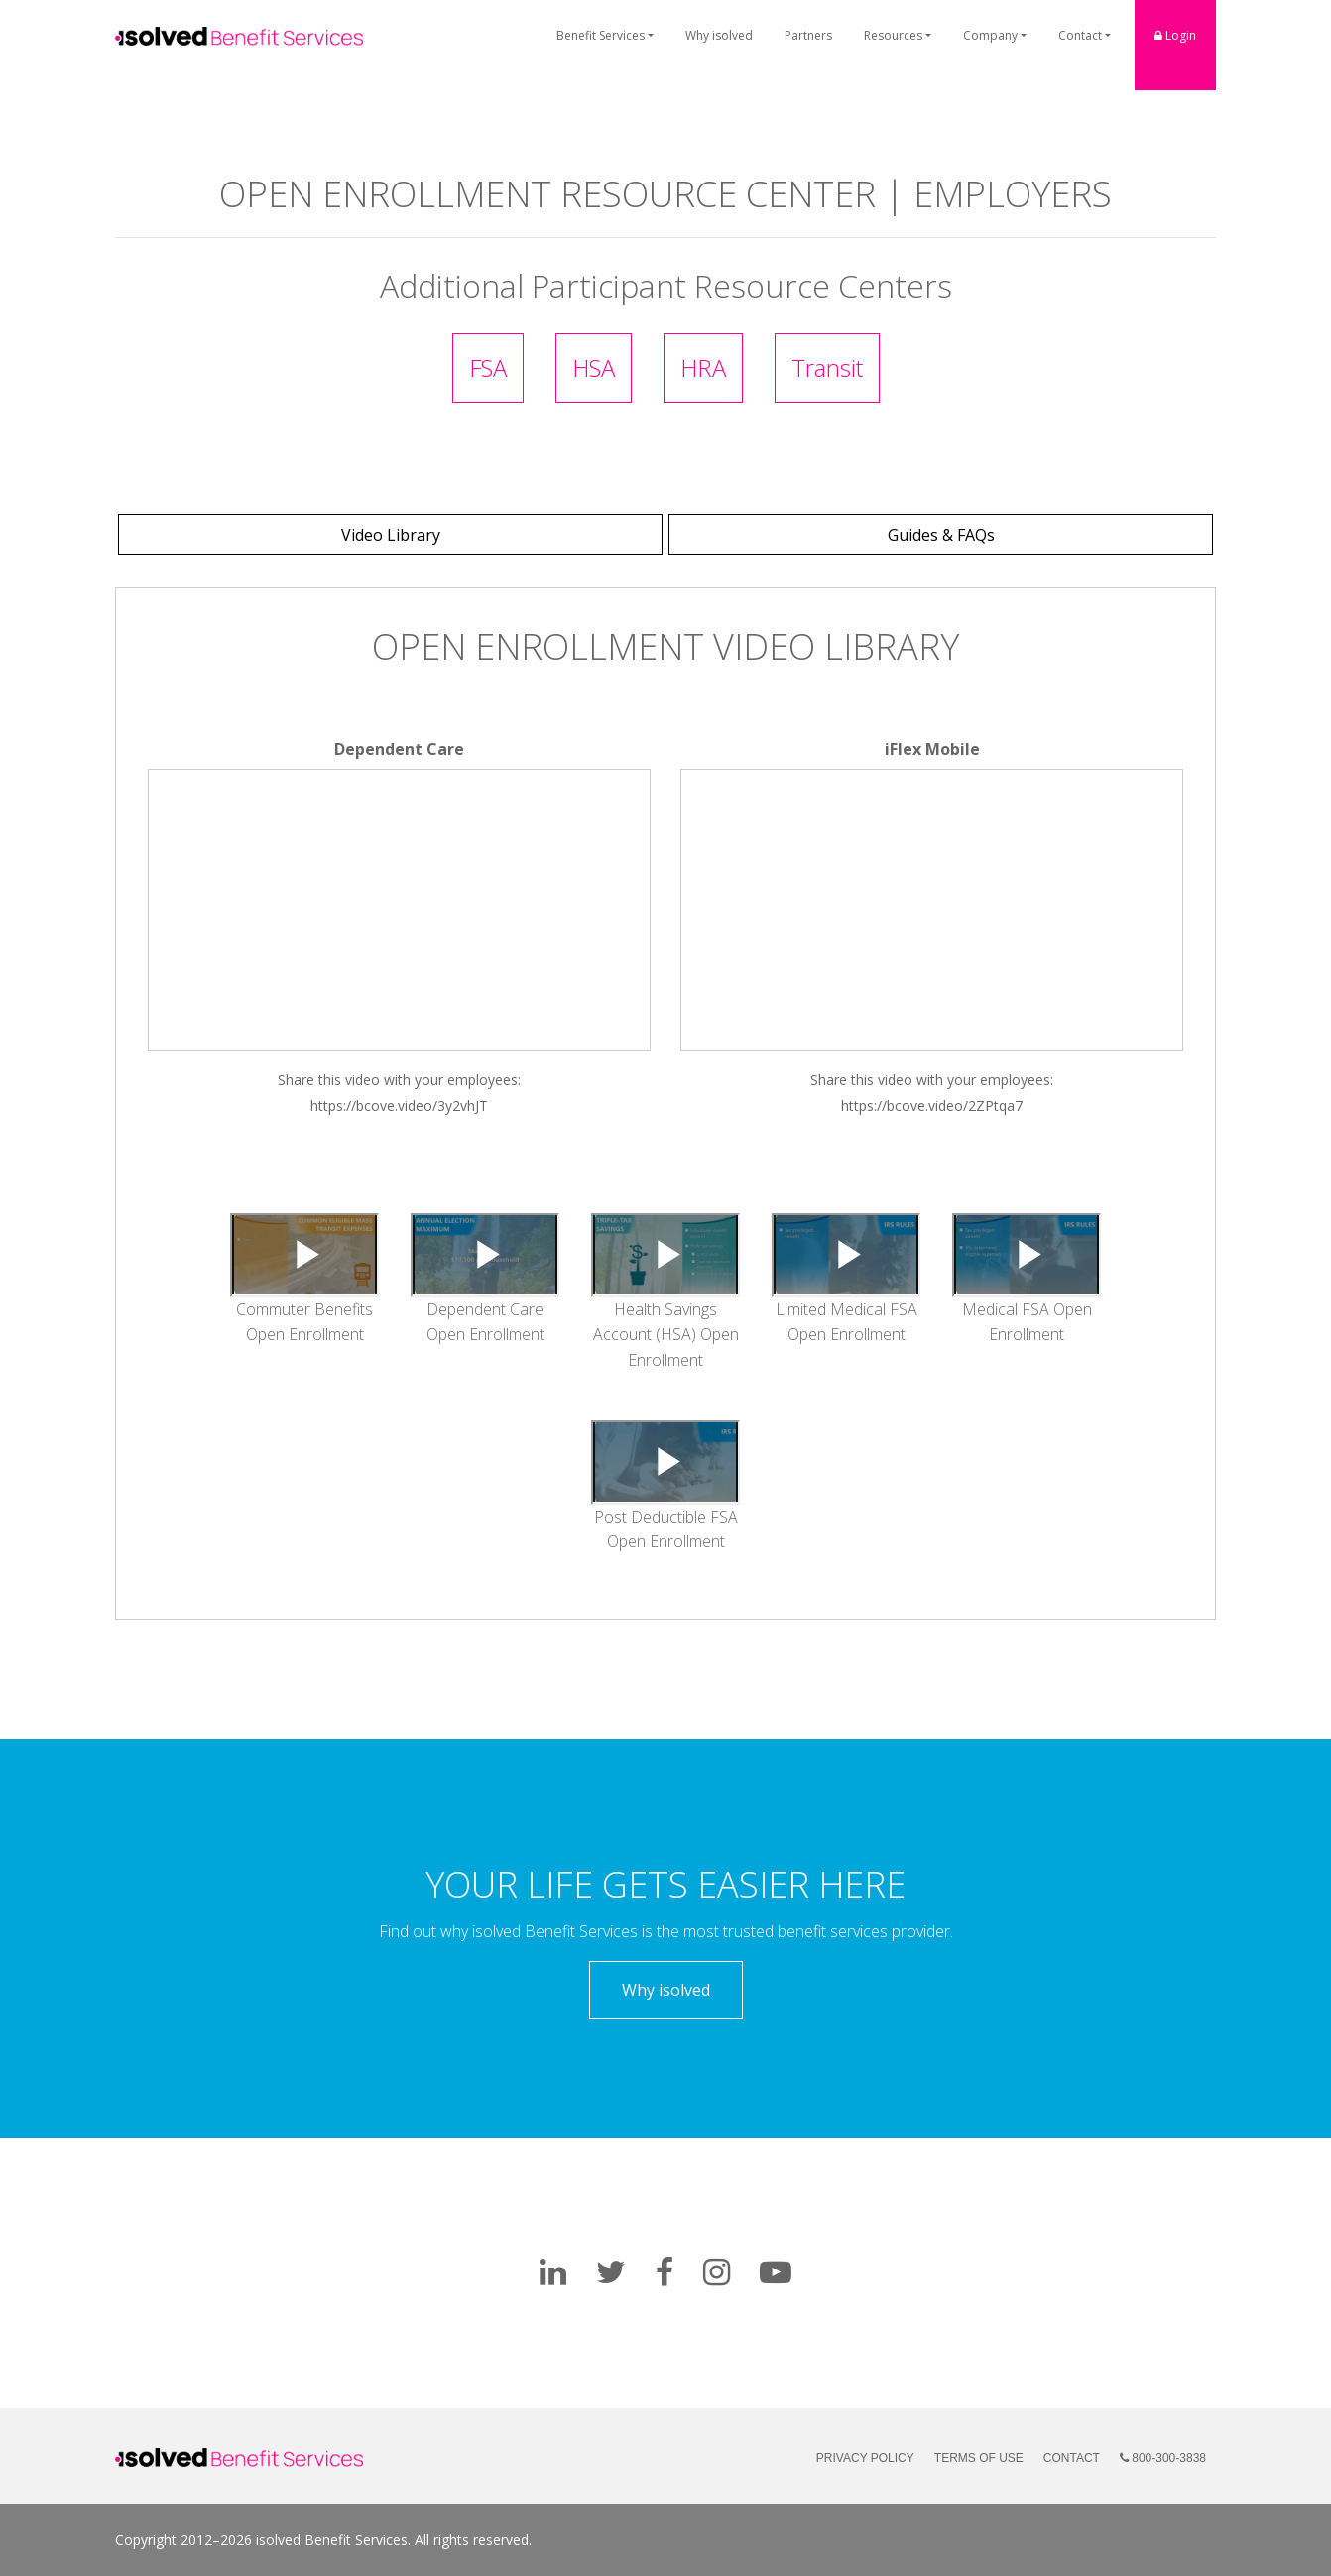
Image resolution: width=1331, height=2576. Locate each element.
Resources (893, 35)
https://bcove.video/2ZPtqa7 (932, 1105)
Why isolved (719, 35)
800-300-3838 (1163, 2458)
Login (1175, 35)
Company (990, 35)
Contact (1080, 35)
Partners (808, 35)
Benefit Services (600, 35)
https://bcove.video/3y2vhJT (399, 1105)
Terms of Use (979, 2458)
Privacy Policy (865, 2458)
